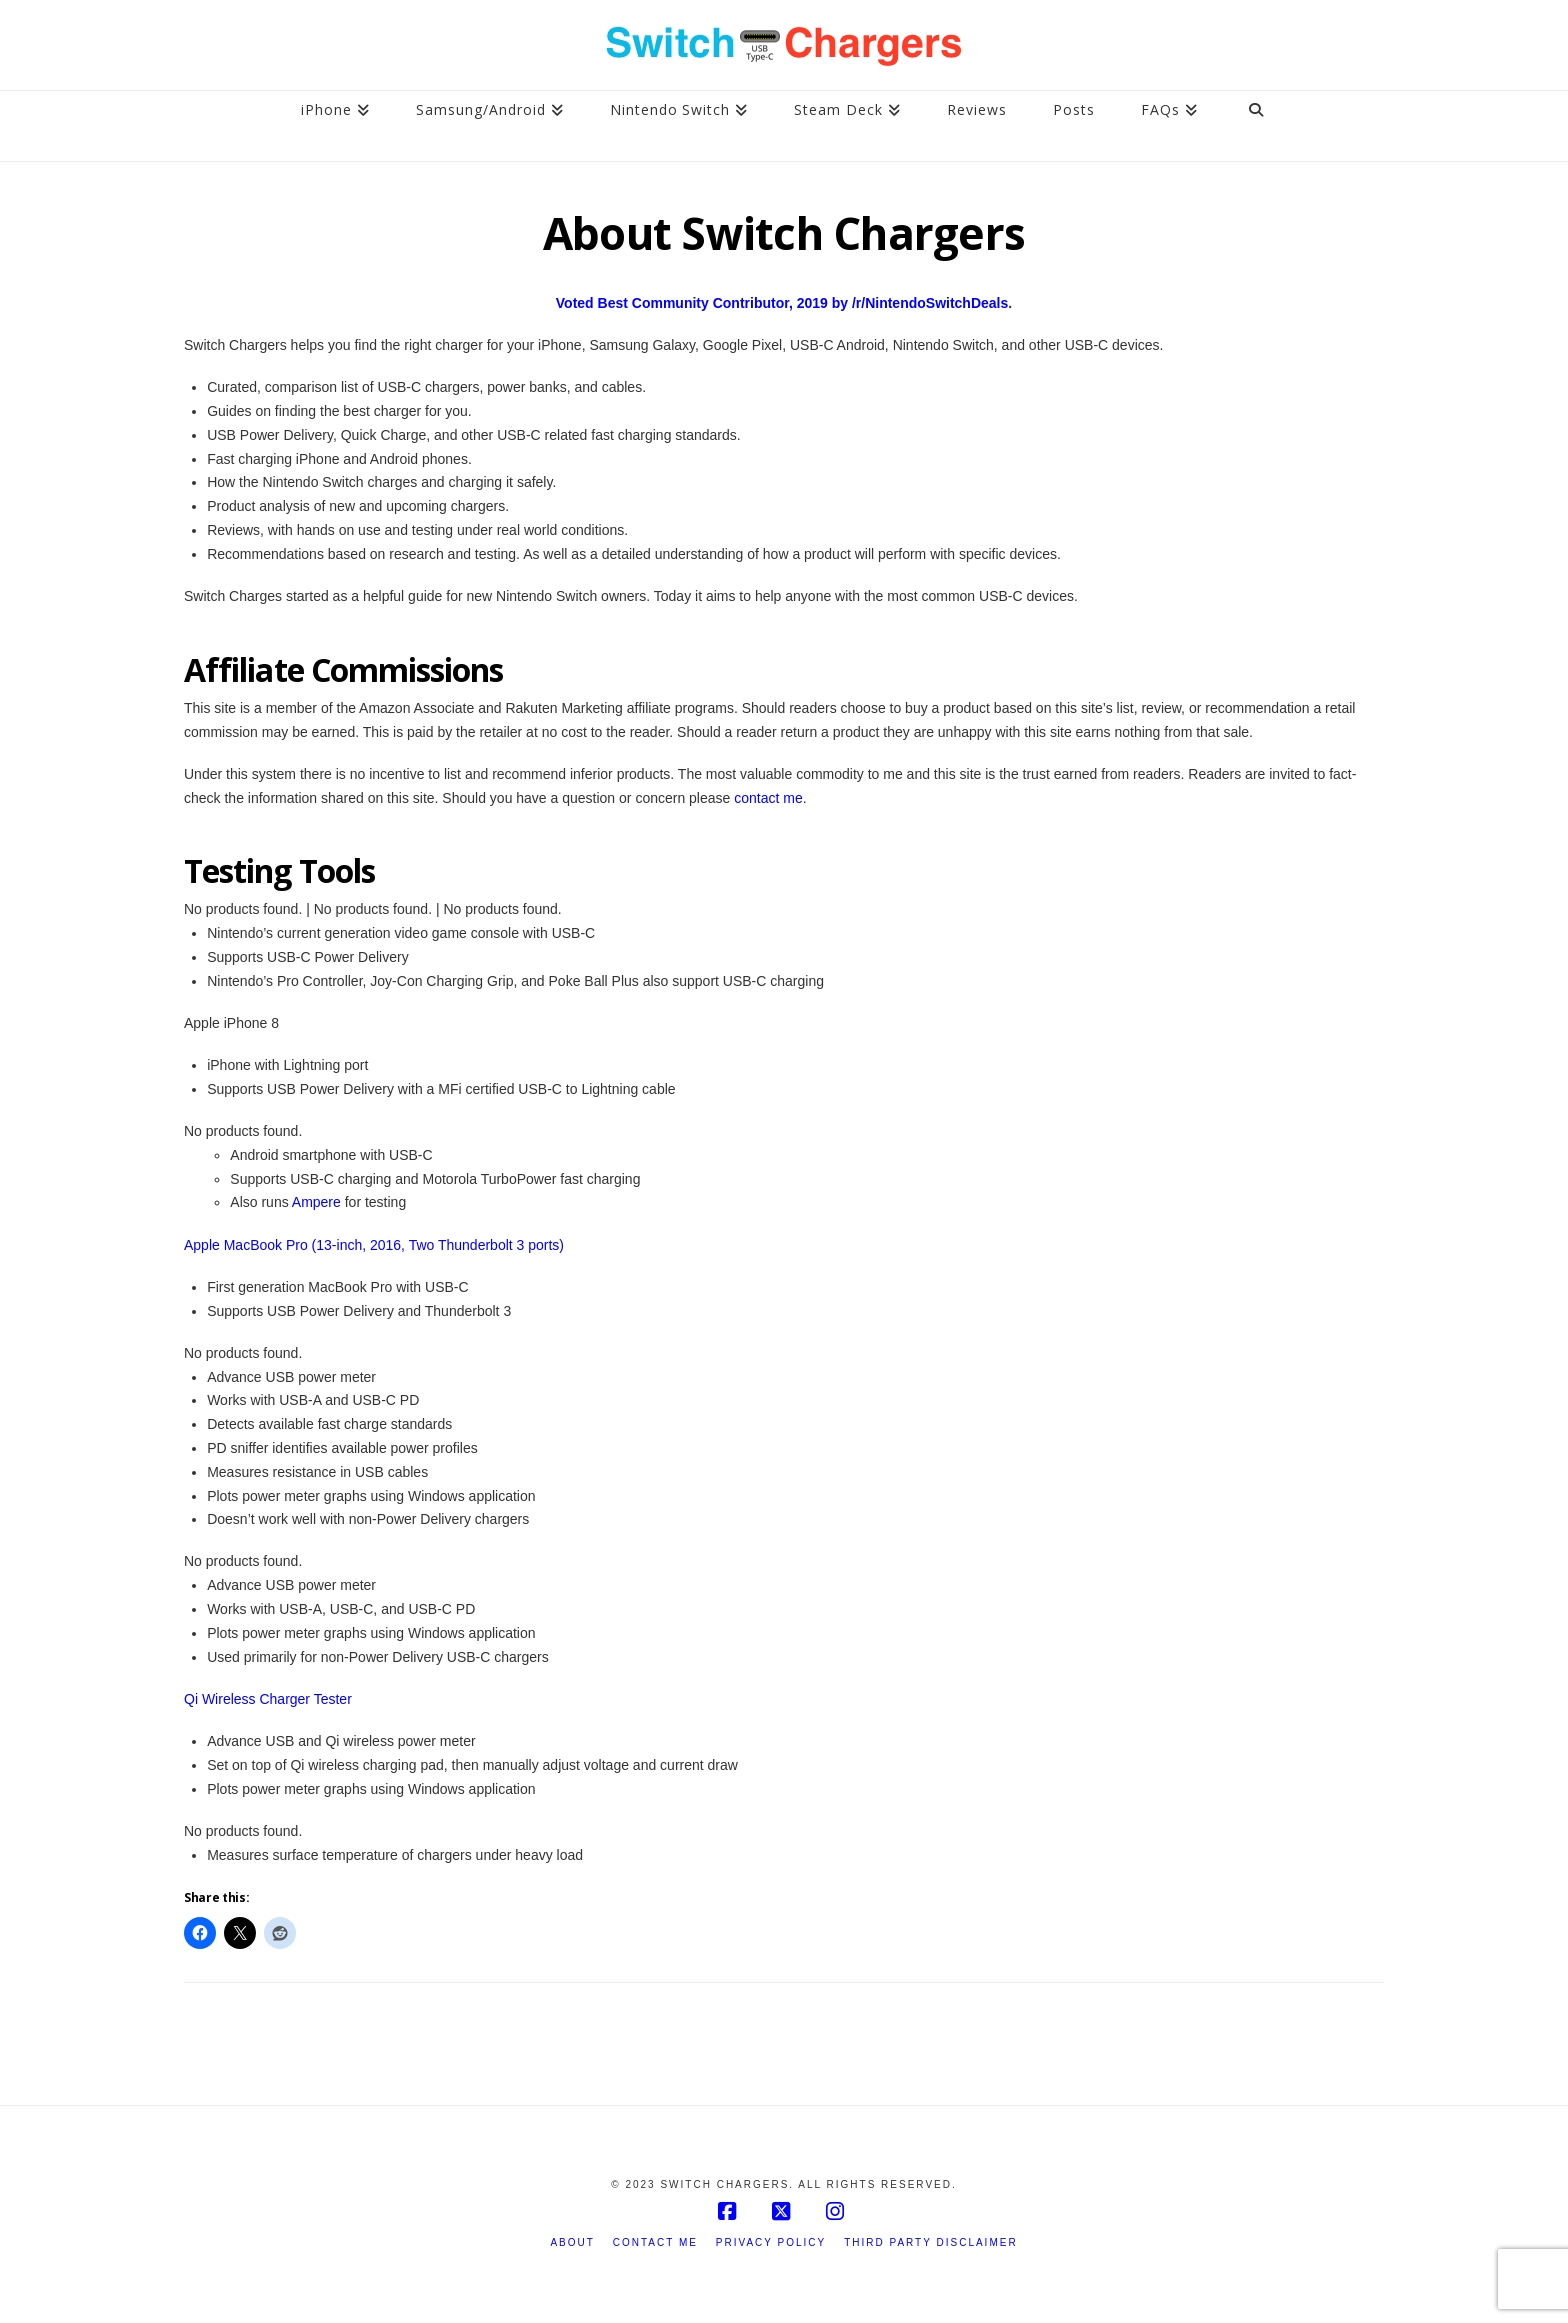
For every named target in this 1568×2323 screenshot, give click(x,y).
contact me (768, 798)
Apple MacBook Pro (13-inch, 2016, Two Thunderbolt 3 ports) (374, 1245)
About (572, 2242)
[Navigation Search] (1256, 126)
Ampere (316, 1202)
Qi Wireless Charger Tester (268, 1699)
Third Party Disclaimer (930, 2242)
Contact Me (655, 2242)
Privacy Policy (771, 2242)
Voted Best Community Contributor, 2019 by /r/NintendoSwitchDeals (782, 303)
